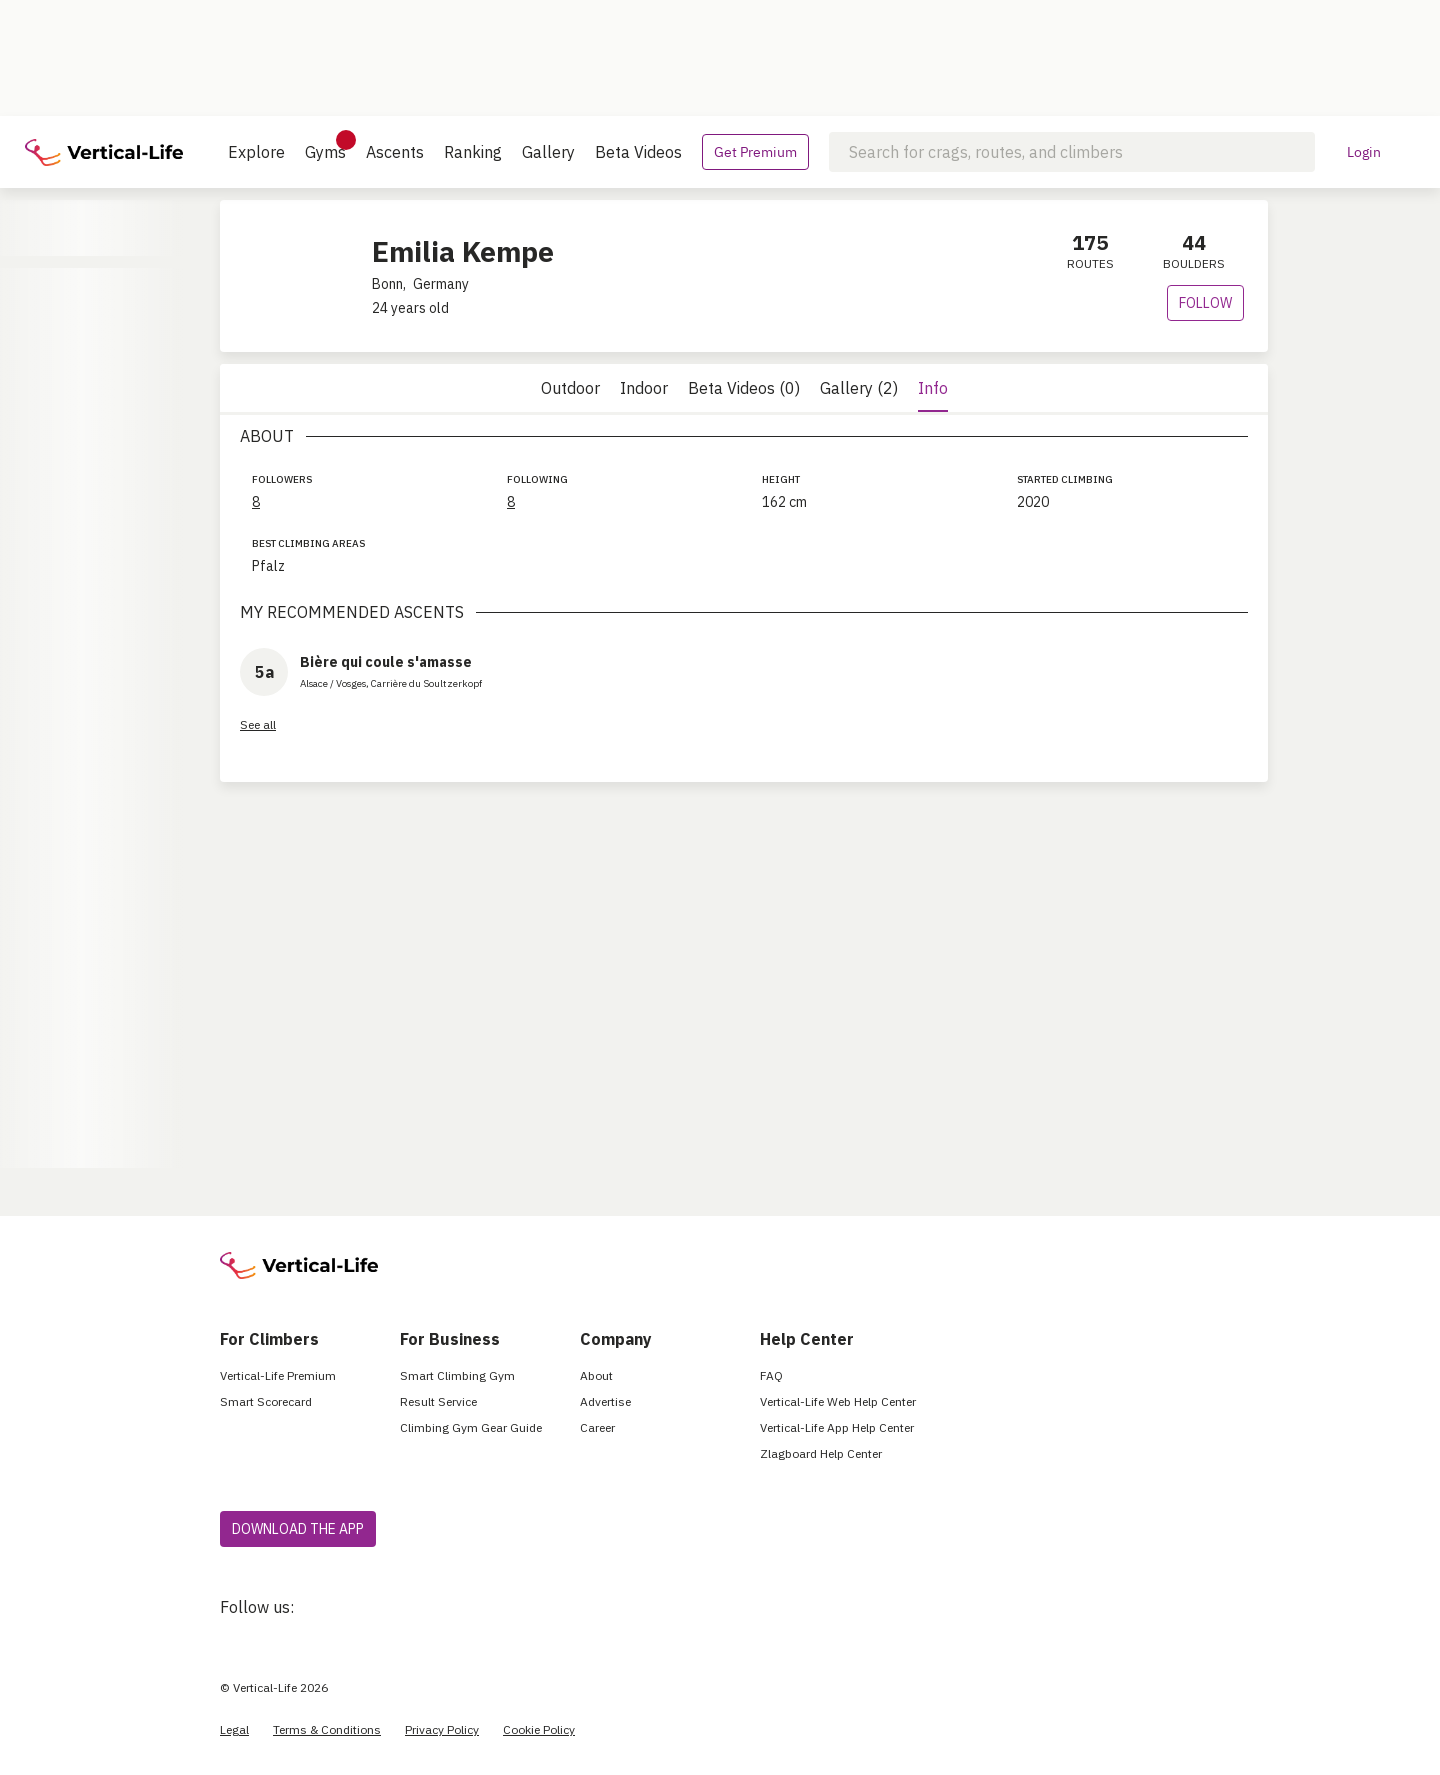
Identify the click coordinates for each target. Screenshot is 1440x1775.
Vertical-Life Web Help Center (838, 1401)
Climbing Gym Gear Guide (471, 1427)
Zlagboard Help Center (821, 1453)
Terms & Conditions (327, 1729)
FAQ (771, 1375)
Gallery (548, 152)
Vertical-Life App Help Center (837, 1427)
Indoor (644, 388)
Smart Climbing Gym (457, 1375)
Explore (256, 152)
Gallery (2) (859, 388)
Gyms (325, 146)
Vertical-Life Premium (278, 1375)
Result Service (438, 1401)
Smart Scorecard (266, 1401)
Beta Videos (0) (744, 388)
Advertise (605, 1401)
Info (933, 388)
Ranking (473, 152)
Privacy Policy (442, 1729)
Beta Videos (638, 152)
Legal (234, 1729)
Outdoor (570, 388)
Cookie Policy (539, 1729)
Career (597, 1427)
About (596, 1375)
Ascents (395, 152)
